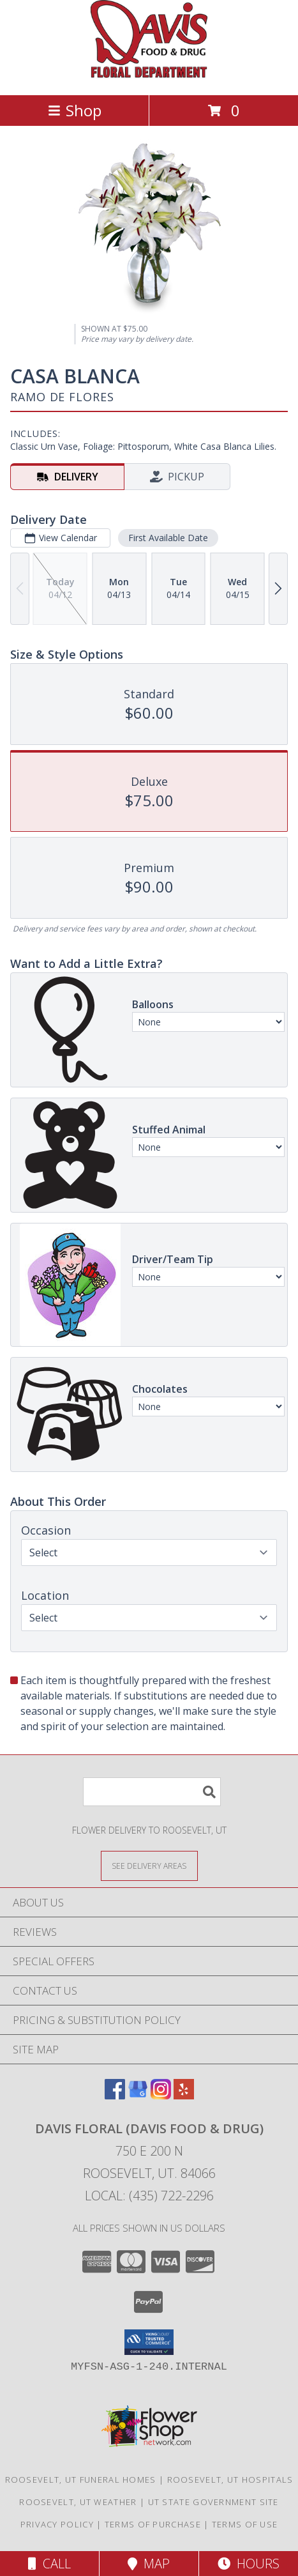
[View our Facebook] (115, 2095)
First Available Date (168, 538)
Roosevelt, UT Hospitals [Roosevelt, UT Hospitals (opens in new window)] (230, 2479)
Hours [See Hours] (248, 2563)
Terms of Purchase (153, 2524)
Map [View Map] (149, 2563)
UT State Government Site (213, 2502)
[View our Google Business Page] (138, 2095)
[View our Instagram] (161, 2095)
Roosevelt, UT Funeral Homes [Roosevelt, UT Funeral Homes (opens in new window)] (80, 2479)
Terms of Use (245, 2524)
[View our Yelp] (184, 2095)
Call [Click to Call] (49, 2563)
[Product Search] (152, 1791)
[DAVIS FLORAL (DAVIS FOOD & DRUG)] (149, 76)
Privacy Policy (57, 2524)
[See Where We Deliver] (149, 1865)
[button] (149, 2342)
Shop (74, 110)
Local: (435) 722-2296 (149, 2195)
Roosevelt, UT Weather (78, 2502)
